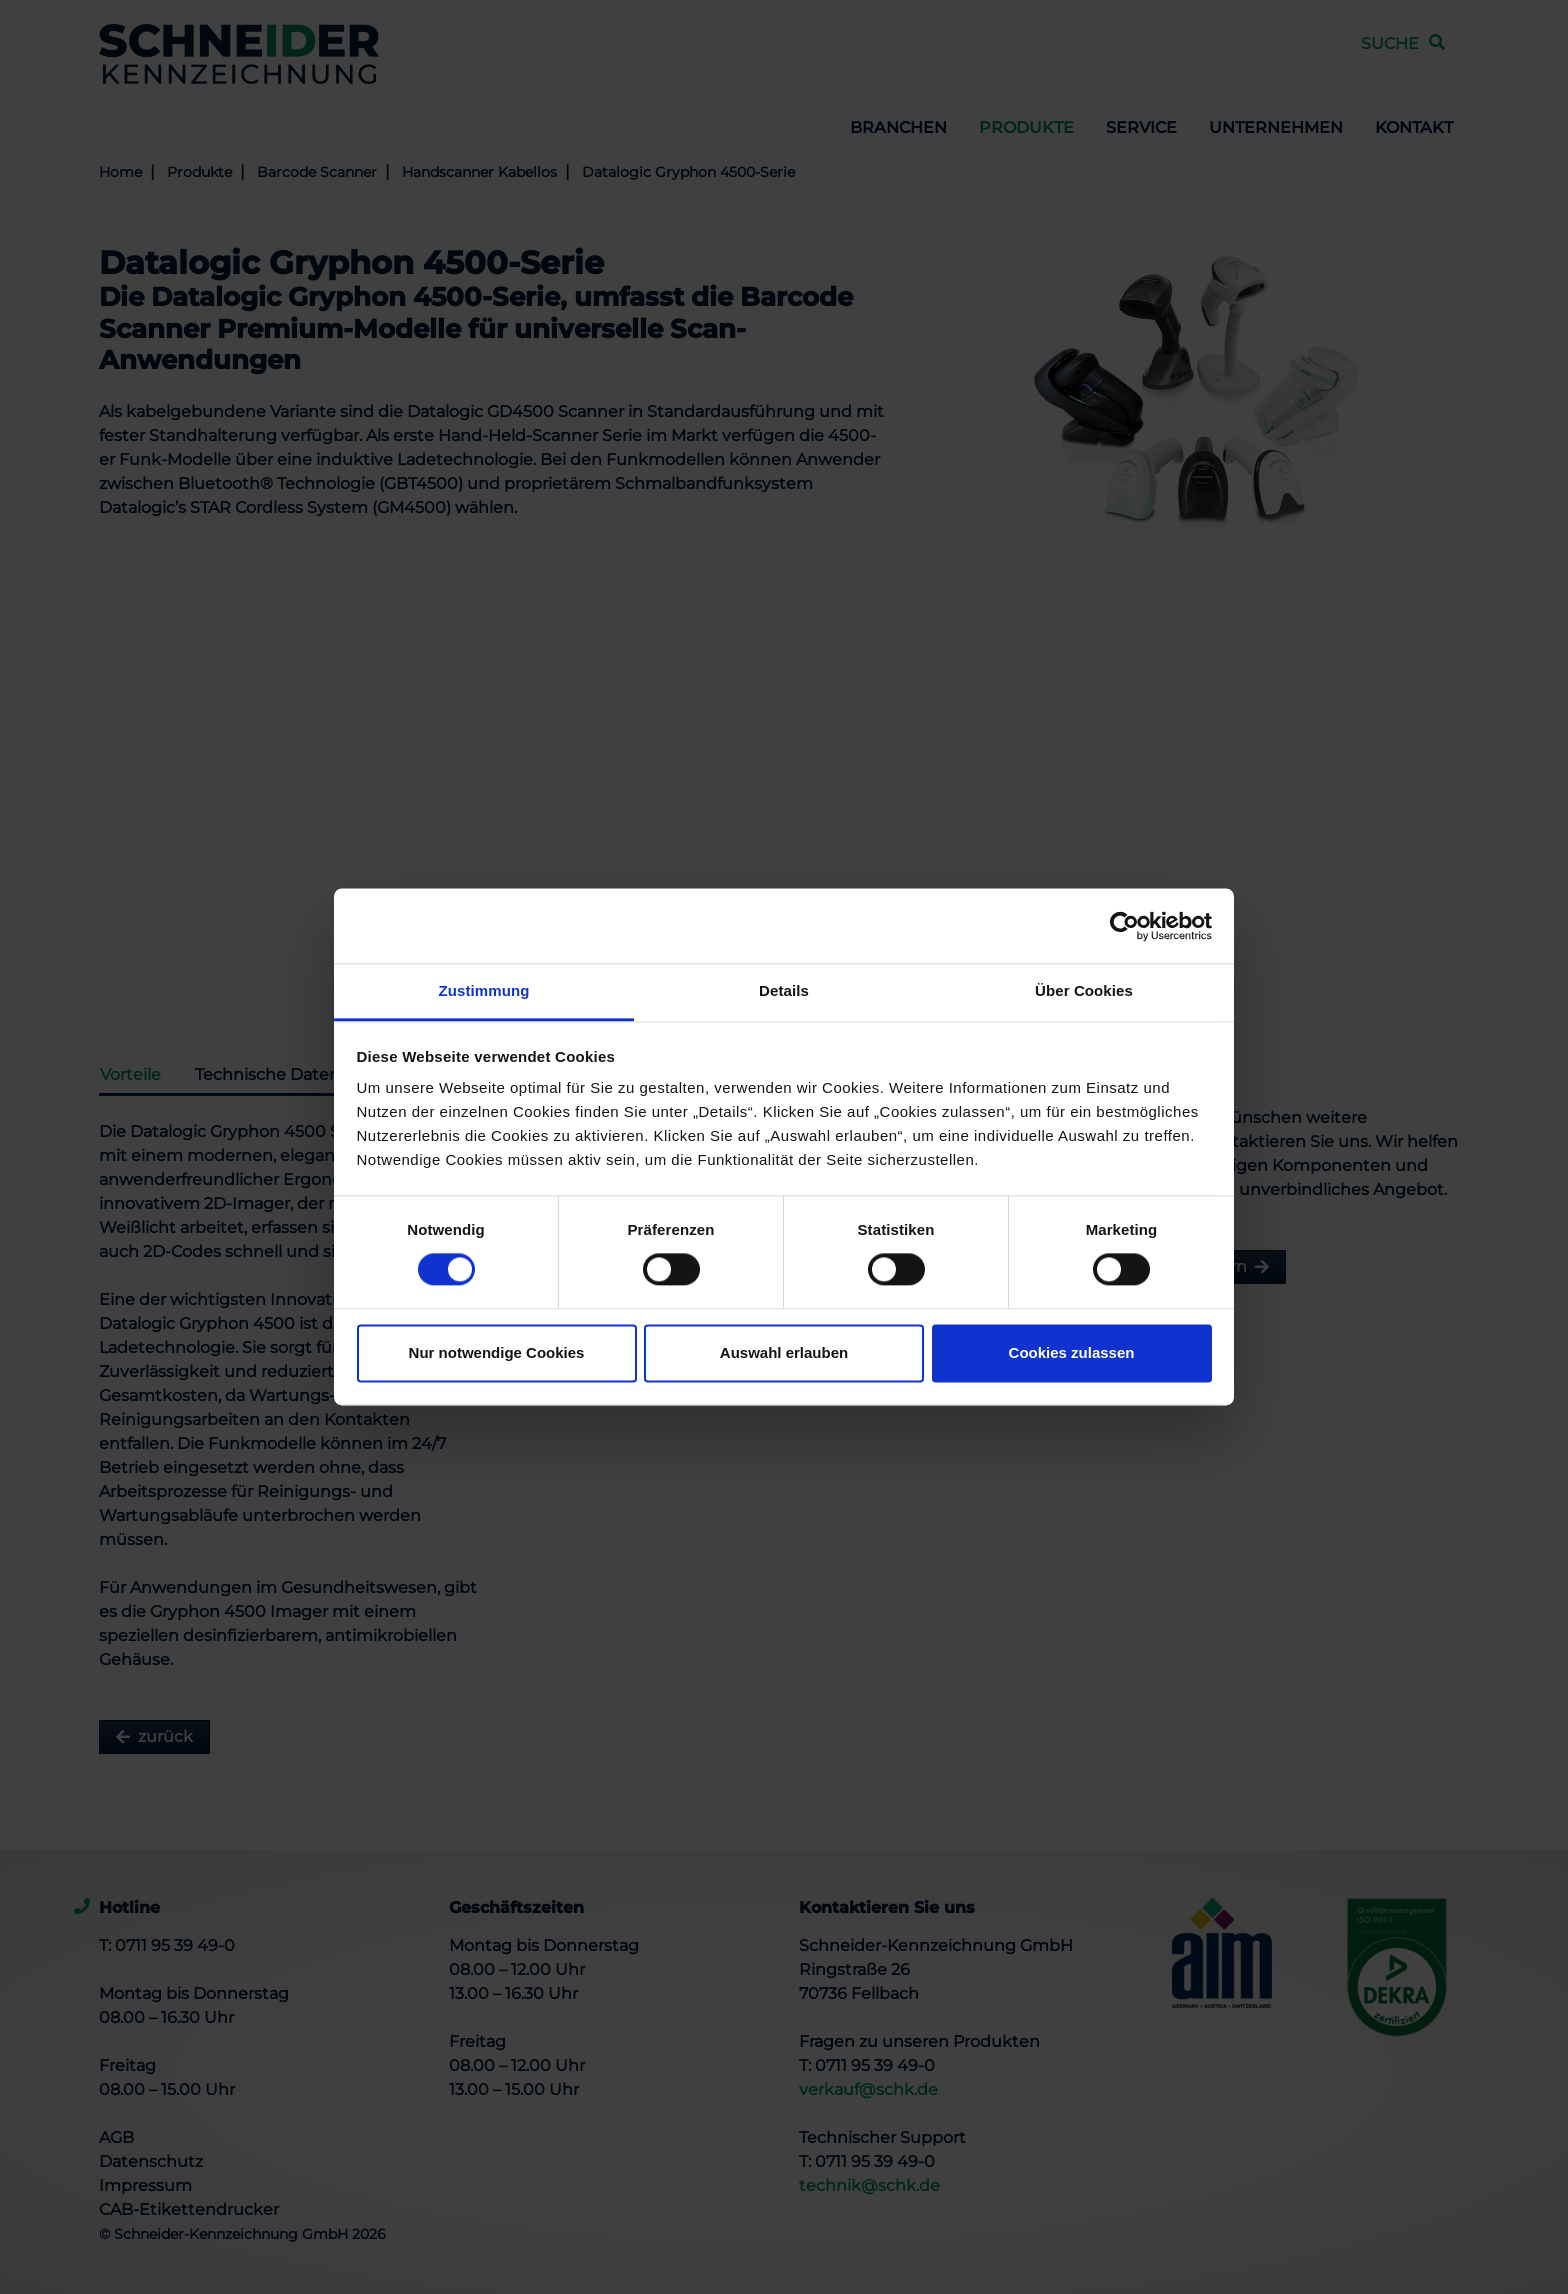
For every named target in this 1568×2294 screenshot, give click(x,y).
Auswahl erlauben (784, 1352)
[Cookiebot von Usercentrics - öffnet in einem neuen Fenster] (1124, 926)
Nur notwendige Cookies (497, 1352)
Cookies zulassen (1072, 1352)
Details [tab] (784, 990)
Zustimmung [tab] (484, 990)
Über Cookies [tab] (1084, 990)
